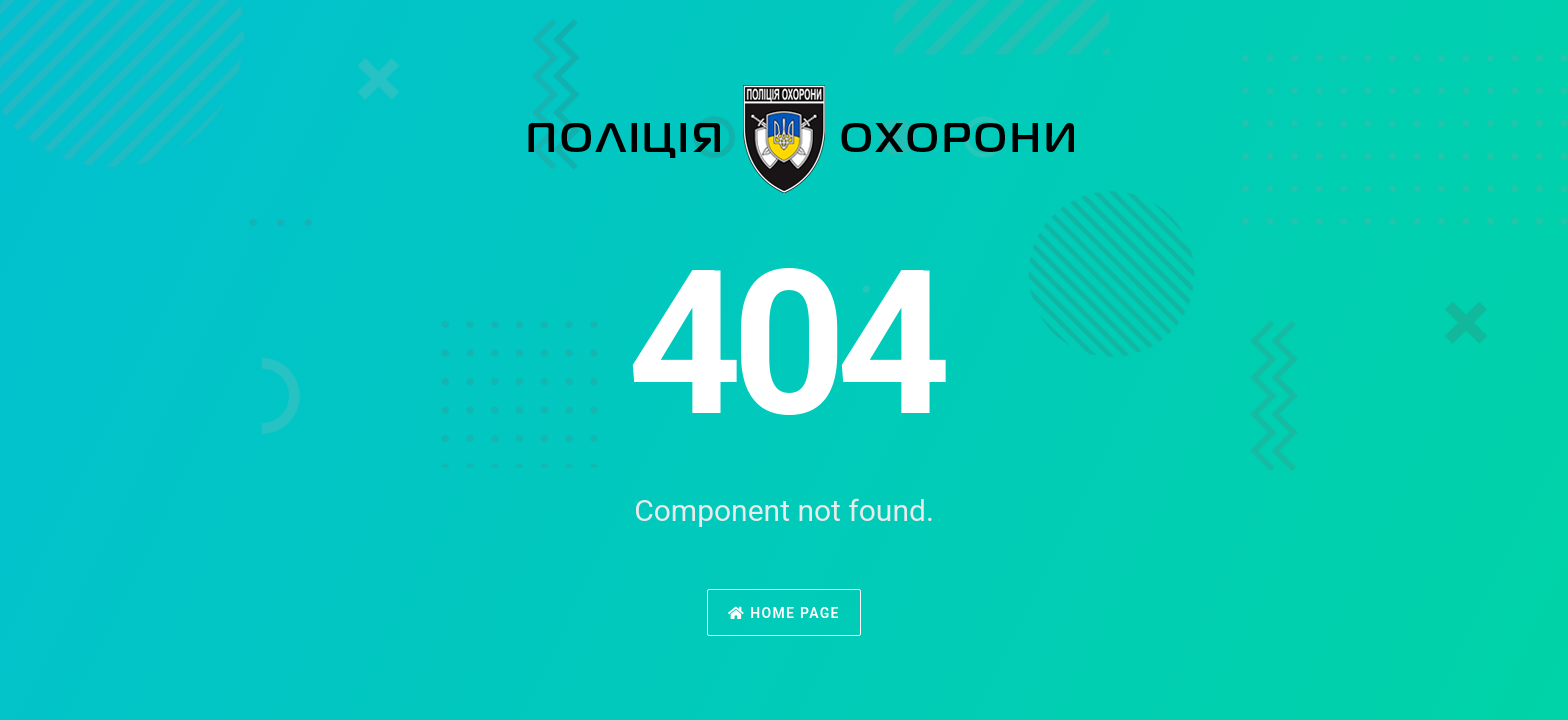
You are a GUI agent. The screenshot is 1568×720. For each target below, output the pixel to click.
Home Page (784, 613)
